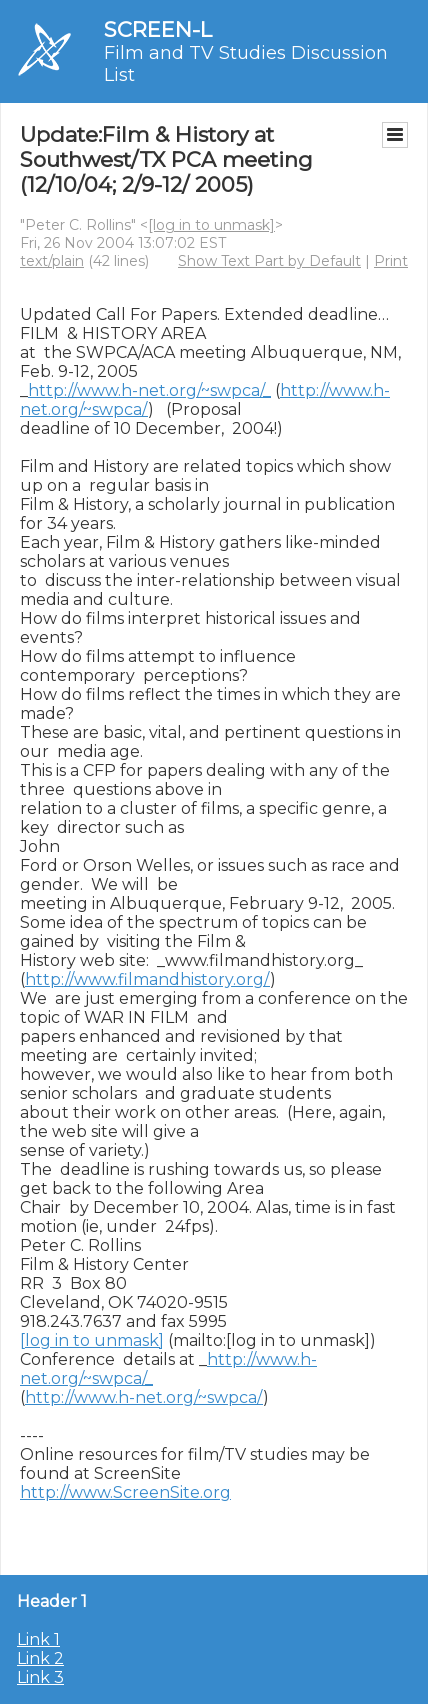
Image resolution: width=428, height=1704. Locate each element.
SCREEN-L (158, 29)
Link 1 (38, 1639)
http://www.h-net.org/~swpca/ (144, 1397)
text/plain (52, 261)
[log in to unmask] (211, 225)
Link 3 (40, 1677)
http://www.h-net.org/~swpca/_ (149, 390)
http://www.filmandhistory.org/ (147, 979)
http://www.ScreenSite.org (125, 1492)
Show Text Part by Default (269, 261)
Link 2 (40, 1658)
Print (391, 261)
